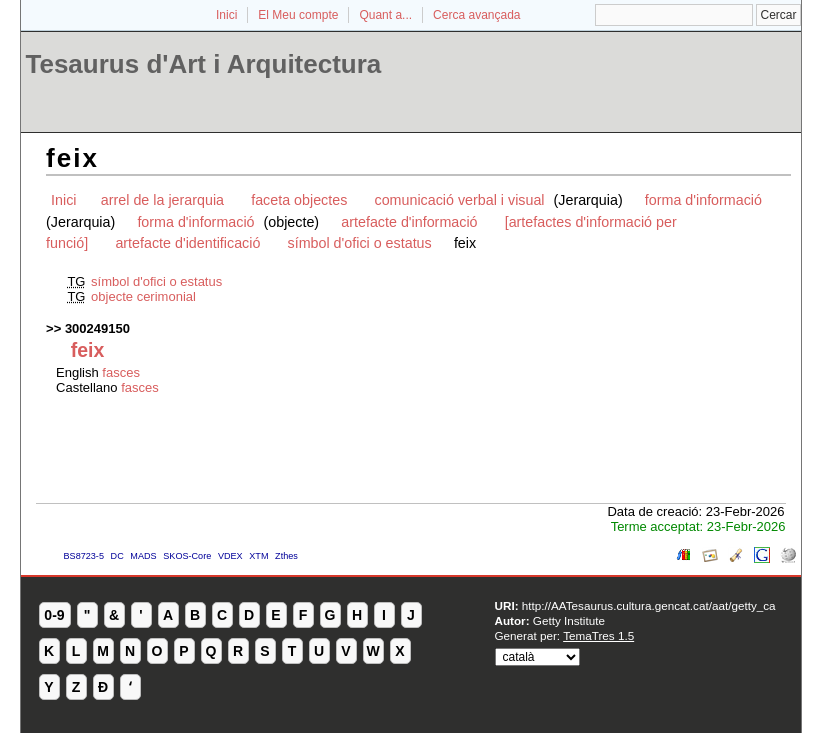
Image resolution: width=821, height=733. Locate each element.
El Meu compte (298, 15)
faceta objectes (299, 200)
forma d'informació (703, 200)
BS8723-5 (84, 556)
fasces (121, 372)
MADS (143, 556)
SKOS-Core (187, 556)
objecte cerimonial (143, 296)
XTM (258, 556)
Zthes (286, 556)
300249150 (97, 328)
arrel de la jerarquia (162, 200)
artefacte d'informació (409, 222)
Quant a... (385, 15)
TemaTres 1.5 (598, 635)
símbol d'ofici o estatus (360, 243)
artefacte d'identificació (187, 243)
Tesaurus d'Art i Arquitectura (204, 64)
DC (117, 556)
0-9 (54, 615)
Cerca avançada (476, 15)
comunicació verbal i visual (462, 200)
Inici (226, 15)
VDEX (230, 556)
